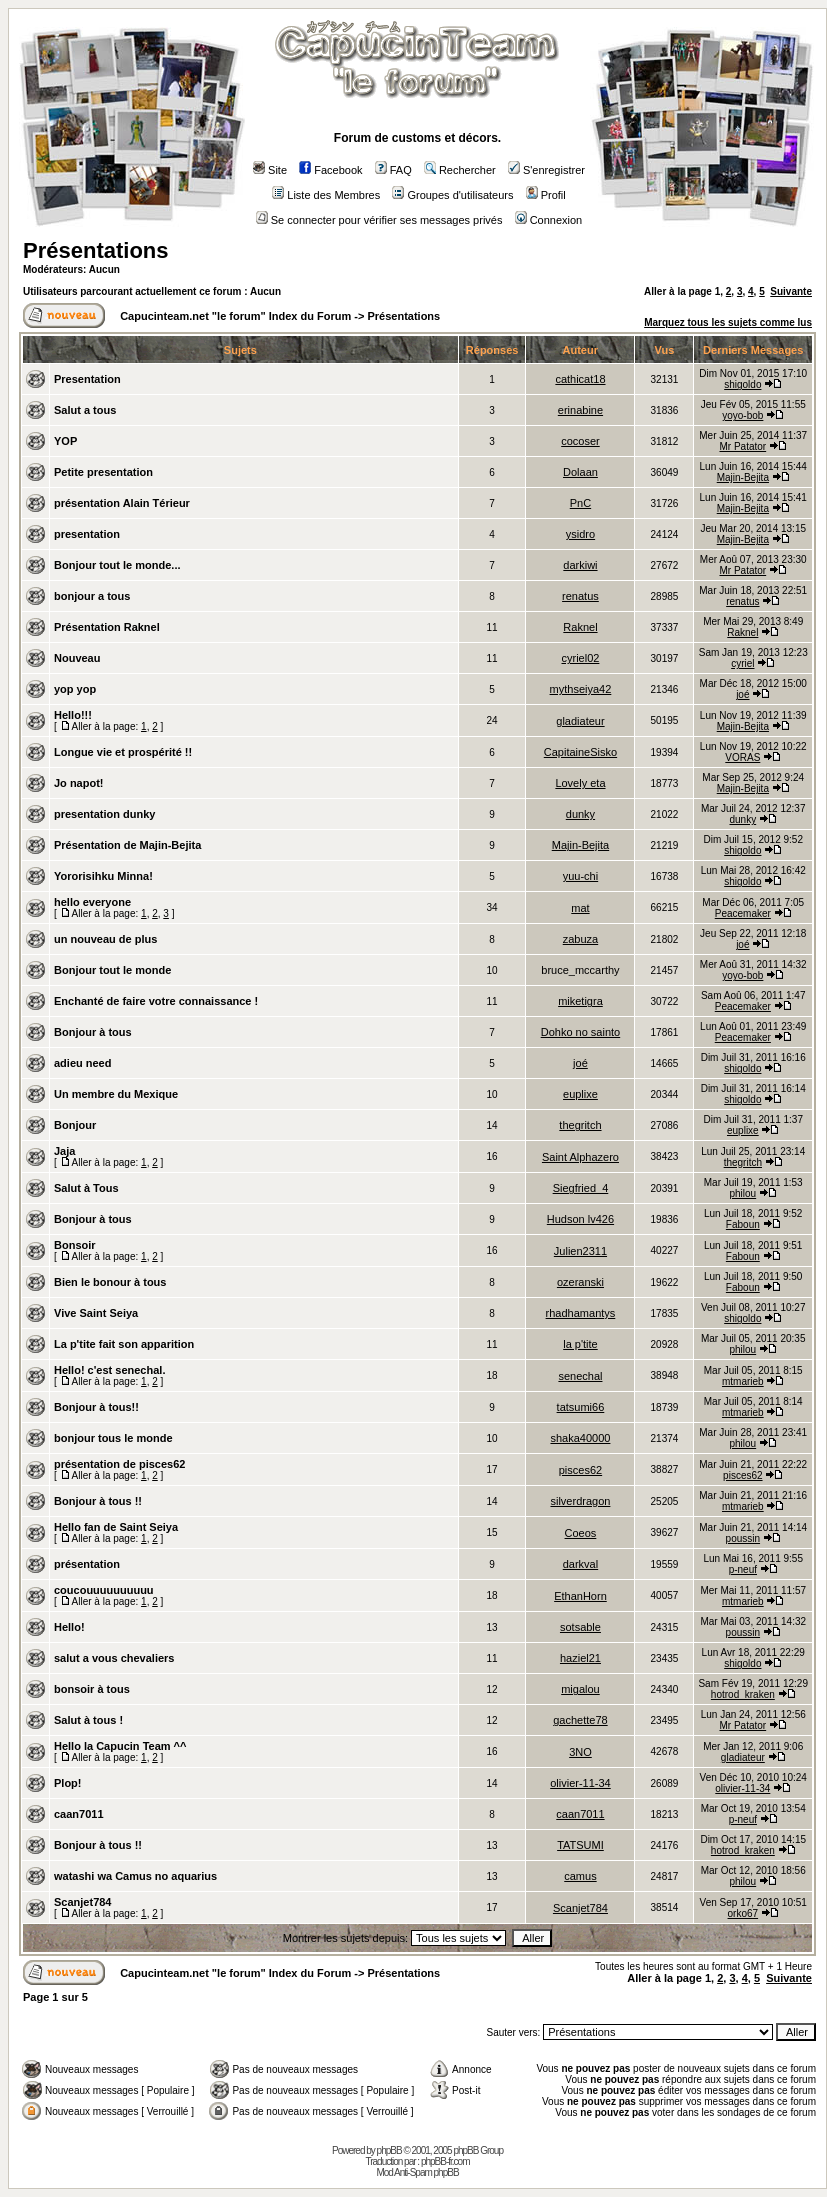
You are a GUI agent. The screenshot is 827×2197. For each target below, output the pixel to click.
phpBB (389, 2150)
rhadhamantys (581, 1313)
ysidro (580, 534)
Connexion (549, 220)
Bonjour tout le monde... (117, 565)
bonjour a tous (92, 596)
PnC (580, 503)
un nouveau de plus (105, 939)
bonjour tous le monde (113, 1438)
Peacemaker (743, 913)
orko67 (743, 1913)
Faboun (743, 1224)
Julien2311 (580, 1251)
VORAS (742, 757)
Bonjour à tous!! (96, 1407)
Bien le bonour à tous (110, 1282)
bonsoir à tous (92, 1689)
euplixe (580, 1094)
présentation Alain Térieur (122, 503)
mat (580, 908)
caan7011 (79, 1814)
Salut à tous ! (88, 1720)
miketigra (580, 1001)
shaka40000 (580, 1438)
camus (580, 1876)
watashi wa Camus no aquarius (135, 1876)
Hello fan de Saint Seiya (116, 1527)
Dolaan (580, 472)
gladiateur (580, 721)
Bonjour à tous (93, 1032)
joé (742, 694)
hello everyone (92, 902)
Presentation (87, 379)
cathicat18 (580, 379)
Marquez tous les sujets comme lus (728, 322)
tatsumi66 (581, 1407)
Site (270, 170)
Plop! (68, 1783)
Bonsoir (75, 1245)
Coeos (581, 1533)
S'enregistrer (546, 170)
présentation (87, 1564)
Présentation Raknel (107, 627)
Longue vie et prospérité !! (123, 752)
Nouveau (77, 658)
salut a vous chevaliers (114, 1658)
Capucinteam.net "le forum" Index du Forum (235, 316)
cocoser (580, 441)
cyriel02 (581, 658)
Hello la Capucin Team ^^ (120, 1746)
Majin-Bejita (743, 477)
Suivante (791, 291)
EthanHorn (580, 1596)
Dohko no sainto (581, 1032)
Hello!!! (73, 715)
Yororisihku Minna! (103, 876)
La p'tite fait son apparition (124, 1344)
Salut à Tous (86, 1188)
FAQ (393, 170)
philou (742, 1193)
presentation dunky (104, 814)
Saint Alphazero (580, 1157)
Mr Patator (742, 446)
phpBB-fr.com (445, 2161)
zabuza (580, 939)
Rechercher (460, 170)
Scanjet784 (82, 1902)
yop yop (75, 689)
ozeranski (580, 1282)
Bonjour (75, 1125)
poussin (743, 1538)
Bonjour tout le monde (112, 970)
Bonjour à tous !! (98, 1501)
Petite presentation (103, 472)
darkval (580, 1564)
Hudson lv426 (580, 1219)
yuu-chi (580, 876)
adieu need (82, 1063)
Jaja (64, 1151)
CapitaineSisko (580, 752)
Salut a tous (85, 410)
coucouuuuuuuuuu (104, 1590)
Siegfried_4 (581, 1188)
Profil (546, 195)
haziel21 (580, 1658)
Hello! (69, 1627)
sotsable (580, 1627)
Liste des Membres (326, 195)
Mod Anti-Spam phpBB (417, 2172)
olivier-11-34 (580, 1783)
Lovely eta (580, 783)
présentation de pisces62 (119, 1464)
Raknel (580, 627)
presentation (87, 534)
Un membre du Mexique (116, 1094)
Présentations (96, 250)
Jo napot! (79, 783)
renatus (580, 596)
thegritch (580, 1125)
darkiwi (580, 565)
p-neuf (743, 1569)
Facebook (330, 170)
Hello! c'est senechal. (109, 1370)
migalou (580, 1689)
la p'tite (580, 1344)
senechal (580, 1376)
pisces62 (580, 1470)
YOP (65, 441)
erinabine (580, 410)
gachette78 (580, 1720)
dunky (580, 814)
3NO (580, 1752)
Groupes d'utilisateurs (452, 195)
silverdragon (580, 1501)
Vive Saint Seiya (96, 1313)
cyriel (742, 663)
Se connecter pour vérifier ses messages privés (379, 220)
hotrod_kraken (743, 1694)
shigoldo (742, 384)
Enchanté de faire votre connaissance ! (156, 1001)
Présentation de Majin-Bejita (127, 845)
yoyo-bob (742, 415)
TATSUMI (580, 1845)
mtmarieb (743, 1381)
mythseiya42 (581, 689)
